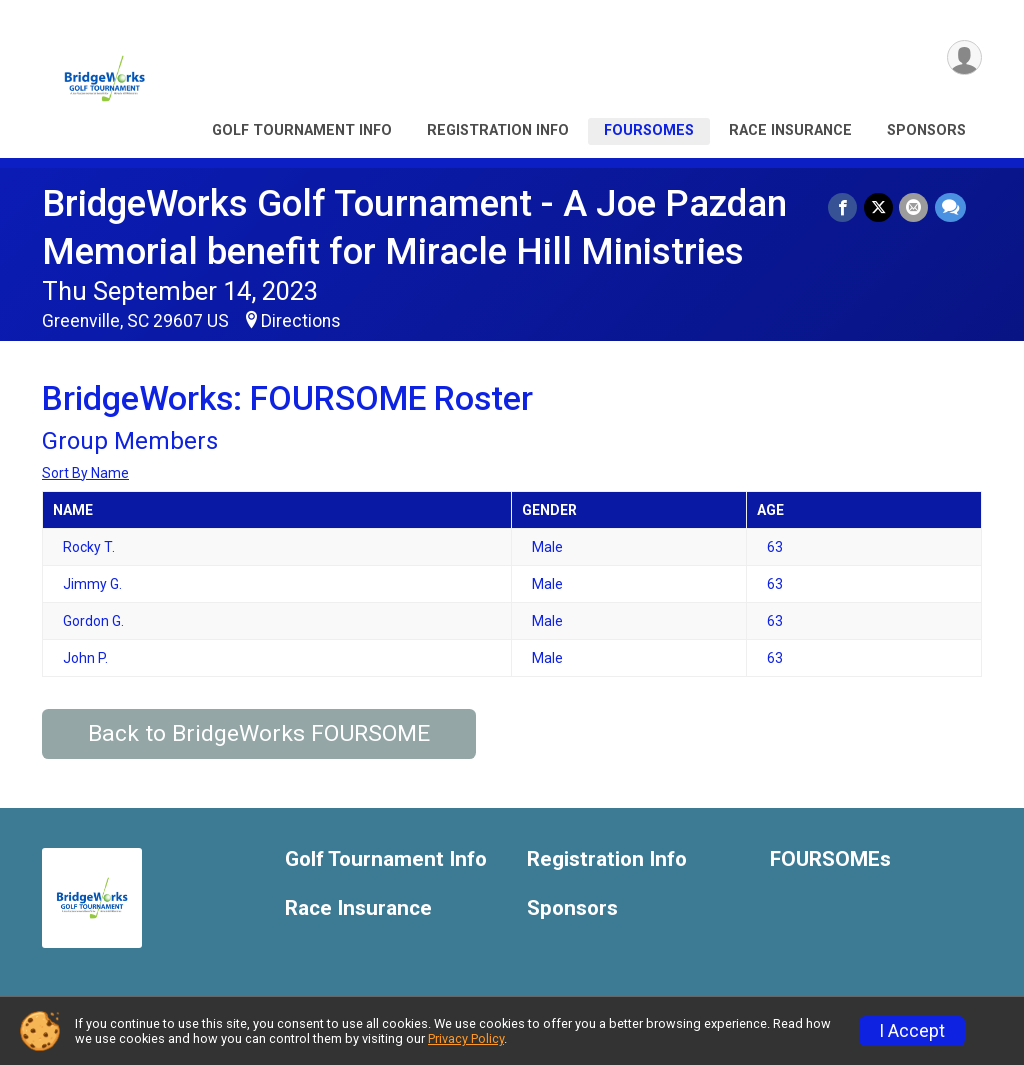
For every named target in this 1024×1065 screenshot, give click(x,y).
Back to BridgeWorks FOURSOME (259, 733)
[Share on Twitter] (879, 207)
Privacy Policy (466, 1038)
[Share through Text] (950, 207)
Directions (301, 321)
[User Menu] (963, 58)
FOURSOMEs (649, 130)
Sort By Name (85, 473)
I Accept (912, 1031)
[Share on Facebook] (844, 207)
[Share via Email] (914, 207)
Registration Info (498, 130)
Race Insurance (790, 130)
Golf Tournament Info (302, 130)
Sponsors (926, 130)
